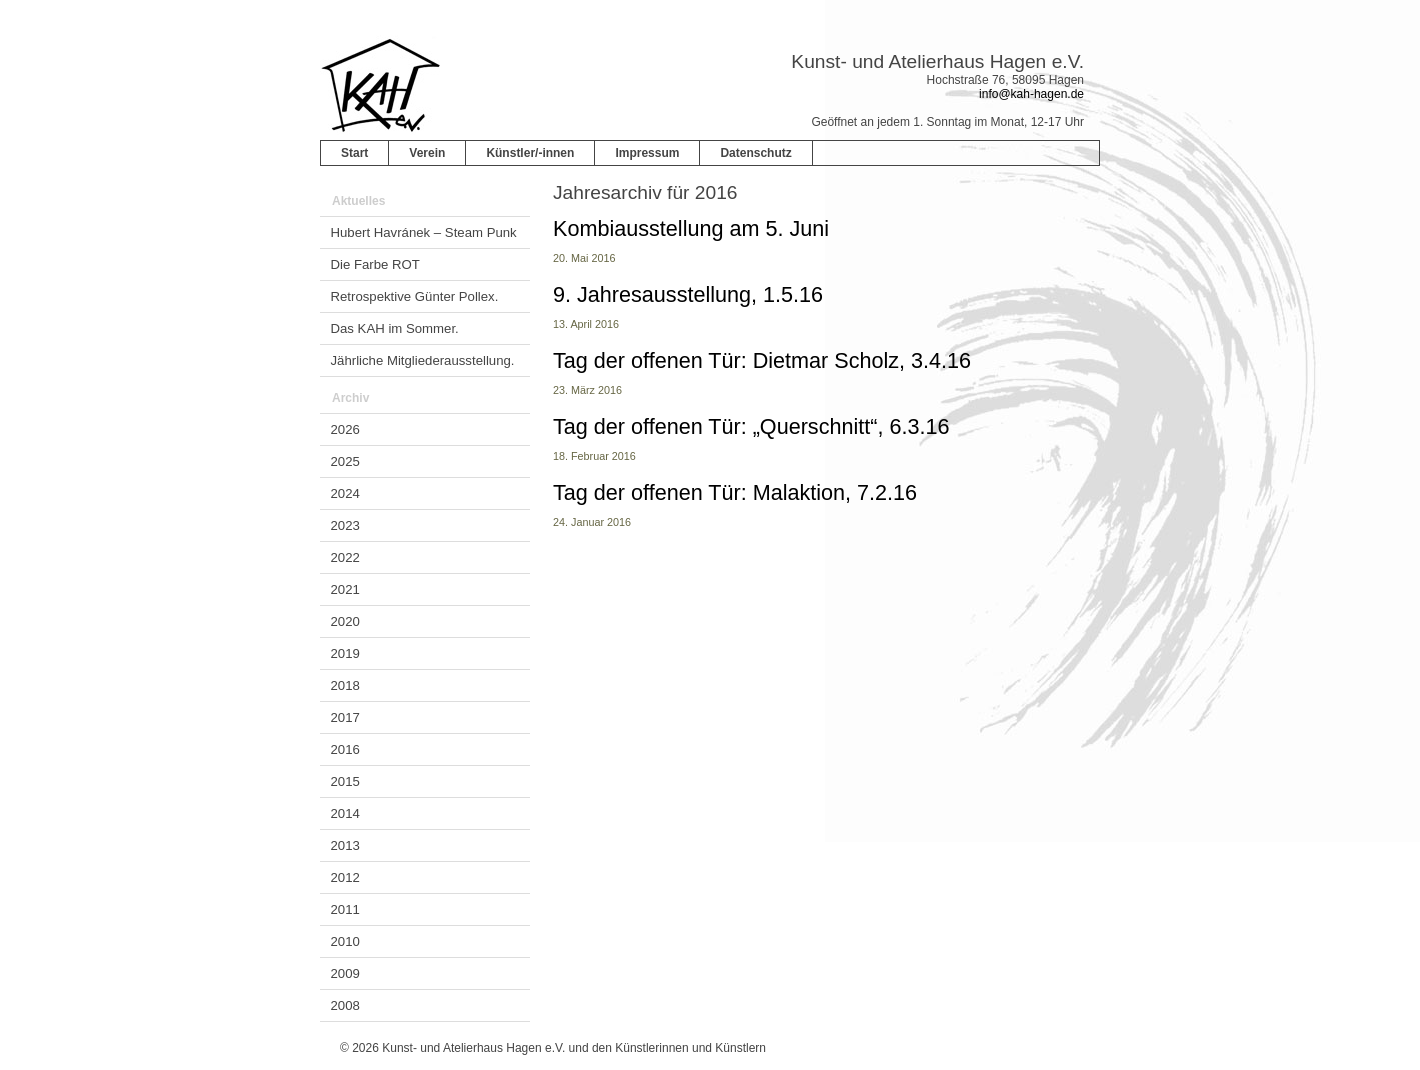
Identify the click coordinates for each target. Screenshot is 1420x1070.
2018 (345, 685)
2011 (345, 909)
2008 (345, 1005)
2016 (345, 749)
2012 (345, 877)
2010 (345, 941)
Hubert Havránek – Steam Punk (424, 232)
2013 (345, 845)
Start (354, 153)
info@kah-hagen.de (1031, 94)
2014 (345, 813)
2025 (345, 461)
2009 (345, 973)
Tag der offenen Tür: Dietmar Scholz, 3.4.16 (762, 360)
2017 (345, 717)
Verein (427, 153)
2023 (345, 525)
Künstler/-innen (530, 153)
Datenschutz (755, 153)
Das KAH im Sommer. (395, 328)
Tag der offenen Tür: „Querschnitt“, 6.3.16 (751, 426)
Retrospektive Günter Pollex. (415, 296)
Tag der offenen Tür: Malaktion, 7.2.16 (735, 492)
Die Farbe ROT (375, 264)
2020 (345, 621)
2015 (345, 781)
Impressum (647, 153)
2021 (345, 589)
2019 (345, 653)
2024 (345, 493)
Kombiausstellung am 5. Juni (691, 228)
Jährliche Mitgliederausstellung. (423, 360)
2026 (345, 429)
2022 (345, 557)
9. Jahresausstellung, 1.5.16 (688, 294)
